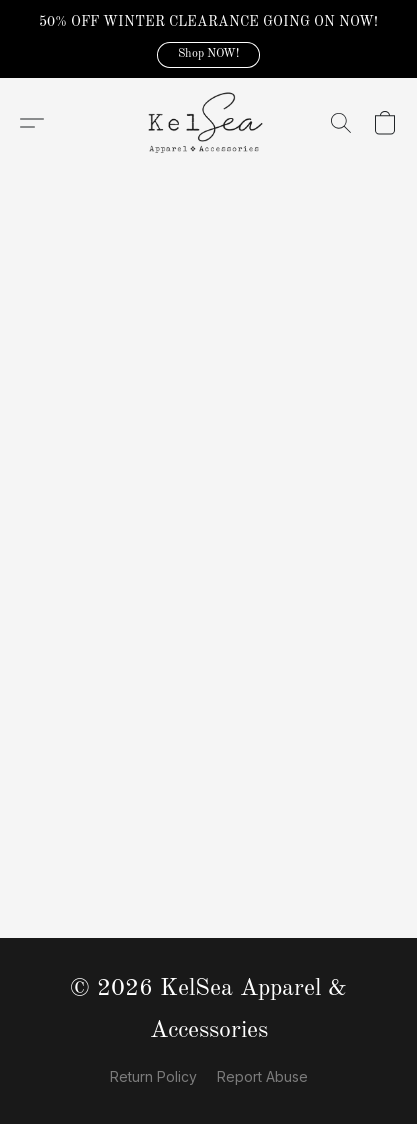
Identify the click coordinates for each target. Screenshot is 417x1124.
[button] (208, 55)
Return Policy (153, 1076)
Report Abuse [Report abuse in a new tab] (262, 1076)
